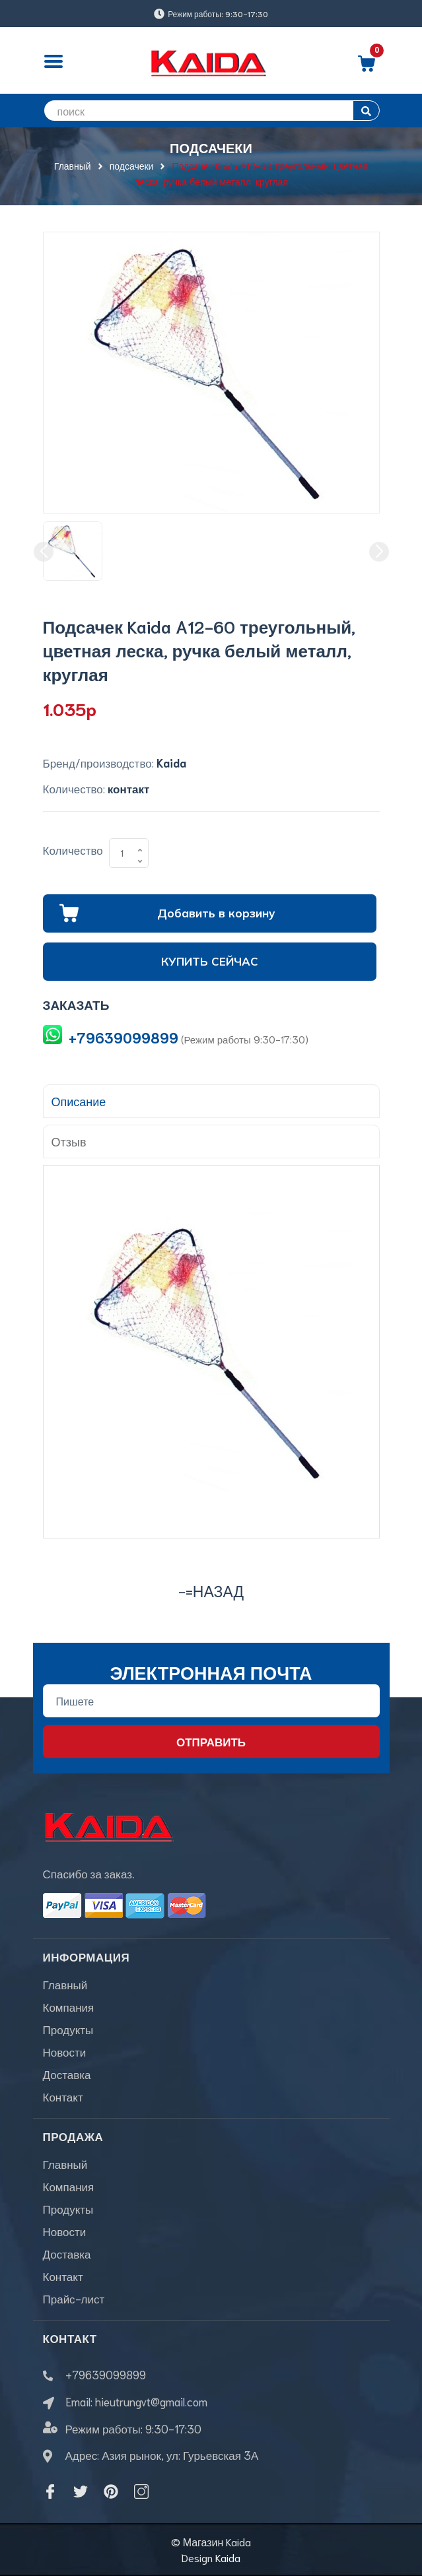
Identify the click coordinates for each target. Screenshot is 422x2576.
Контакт (63, 2096)
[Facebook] (50, 2491)
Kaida (227, 2557)
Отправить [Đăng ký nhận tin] (211, 1741)
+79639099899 (123, 1037)
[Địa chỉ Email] (211, 1700)
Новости (65, 2051)
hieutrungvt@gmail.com (151, 2401)
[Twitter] (80, 2491)
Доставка (67, 2073)
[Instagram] (141, 2491)
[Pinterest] (111, 2491)
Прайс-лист (74, 2298)
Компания (68, 2006)
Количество (73, 849)
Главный (65, 1984)
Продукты (68, 2029)
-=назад (211, 1590)
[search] (211, 110)
